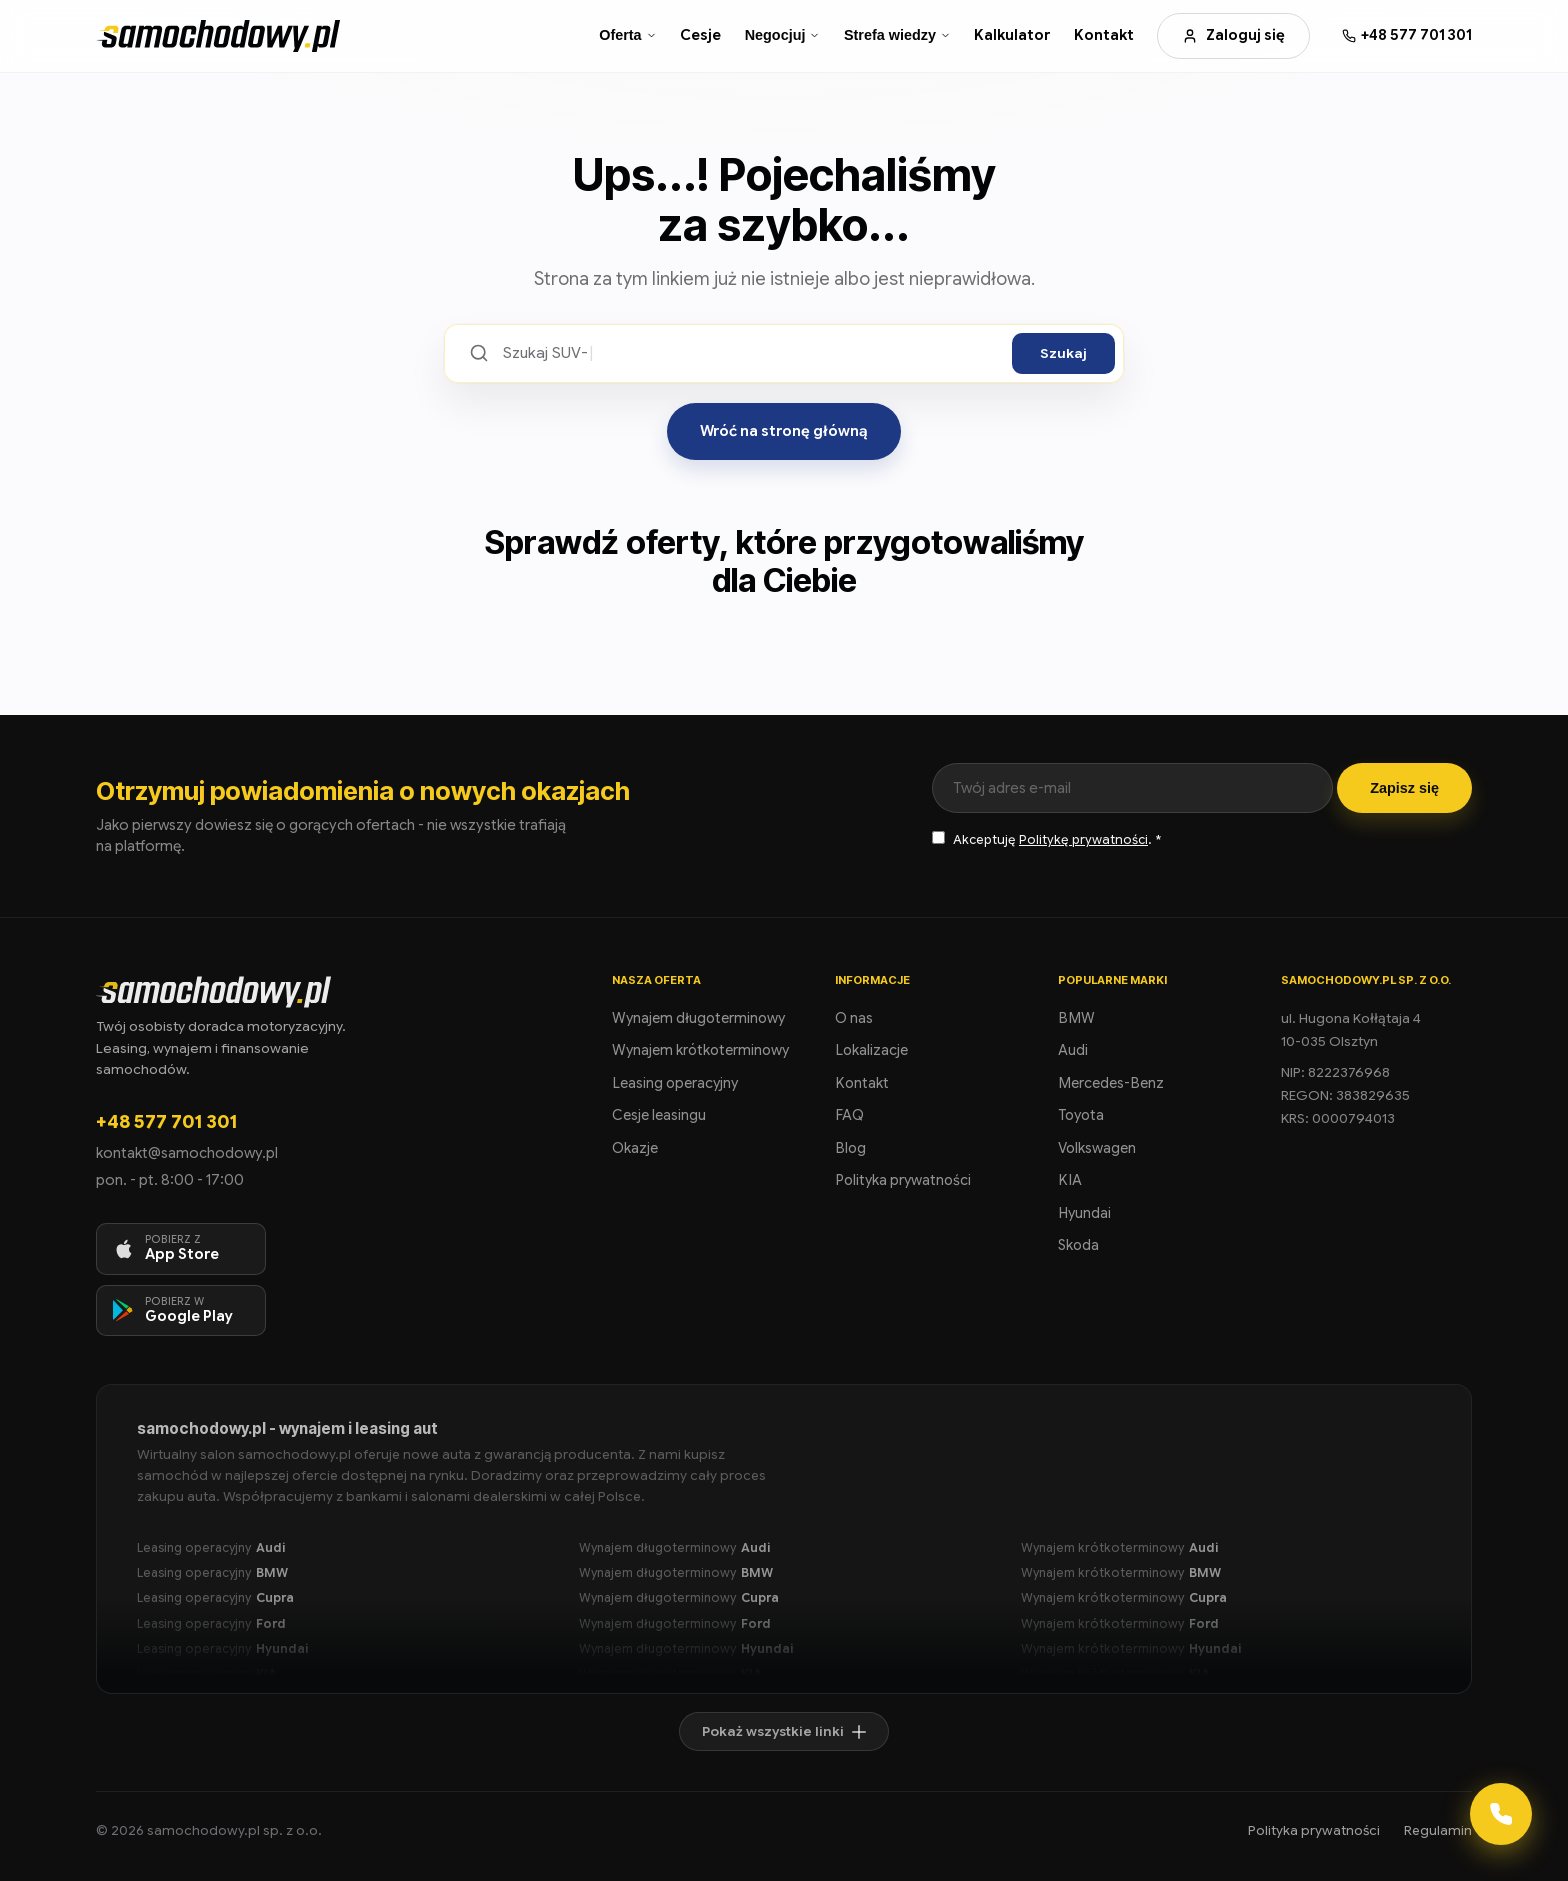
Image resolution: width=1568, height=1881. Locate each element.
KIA (1070, 1180)
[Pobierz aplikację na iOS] (181, 1249)
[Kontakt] (1501, 1814)
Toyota (1081, 1115)
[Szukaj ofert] (750, 353)
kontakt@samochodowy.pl (187, 1153)
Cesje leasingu (659, 1115)
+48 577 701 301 (166, 1121)
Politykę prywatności (1083, 840)
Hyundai (1084, 1213)
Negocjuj (783, 35)
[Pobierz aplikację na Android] (181, 1311)
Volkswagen (1097, 1148)
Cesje (700, 35)
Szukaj (1063, 353)
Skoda (1078, 1245)
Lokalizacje (871, 1050)
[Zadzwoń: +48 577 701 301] (1407, 35)
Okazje (635, 1148)
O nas (854, 1018)
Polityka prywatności (903, 1180)
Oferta (627, 35)
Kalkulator (1012, 35)
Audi (1073, 1050)
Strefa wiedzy (897, 35)
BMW (1076, 1018)
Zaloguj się (1233, 35)
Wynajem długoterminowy (698, 1018)
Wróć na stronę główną (784, 431)
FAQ (849, 1115)
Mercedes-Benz (1111, 1083)
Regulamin (1438, 1830)
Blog (850, 1148)
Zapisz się (1404, 788)
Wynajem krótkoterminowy (700, 1050)
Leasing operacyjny (675, 1083)
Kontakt (1104, 35)
